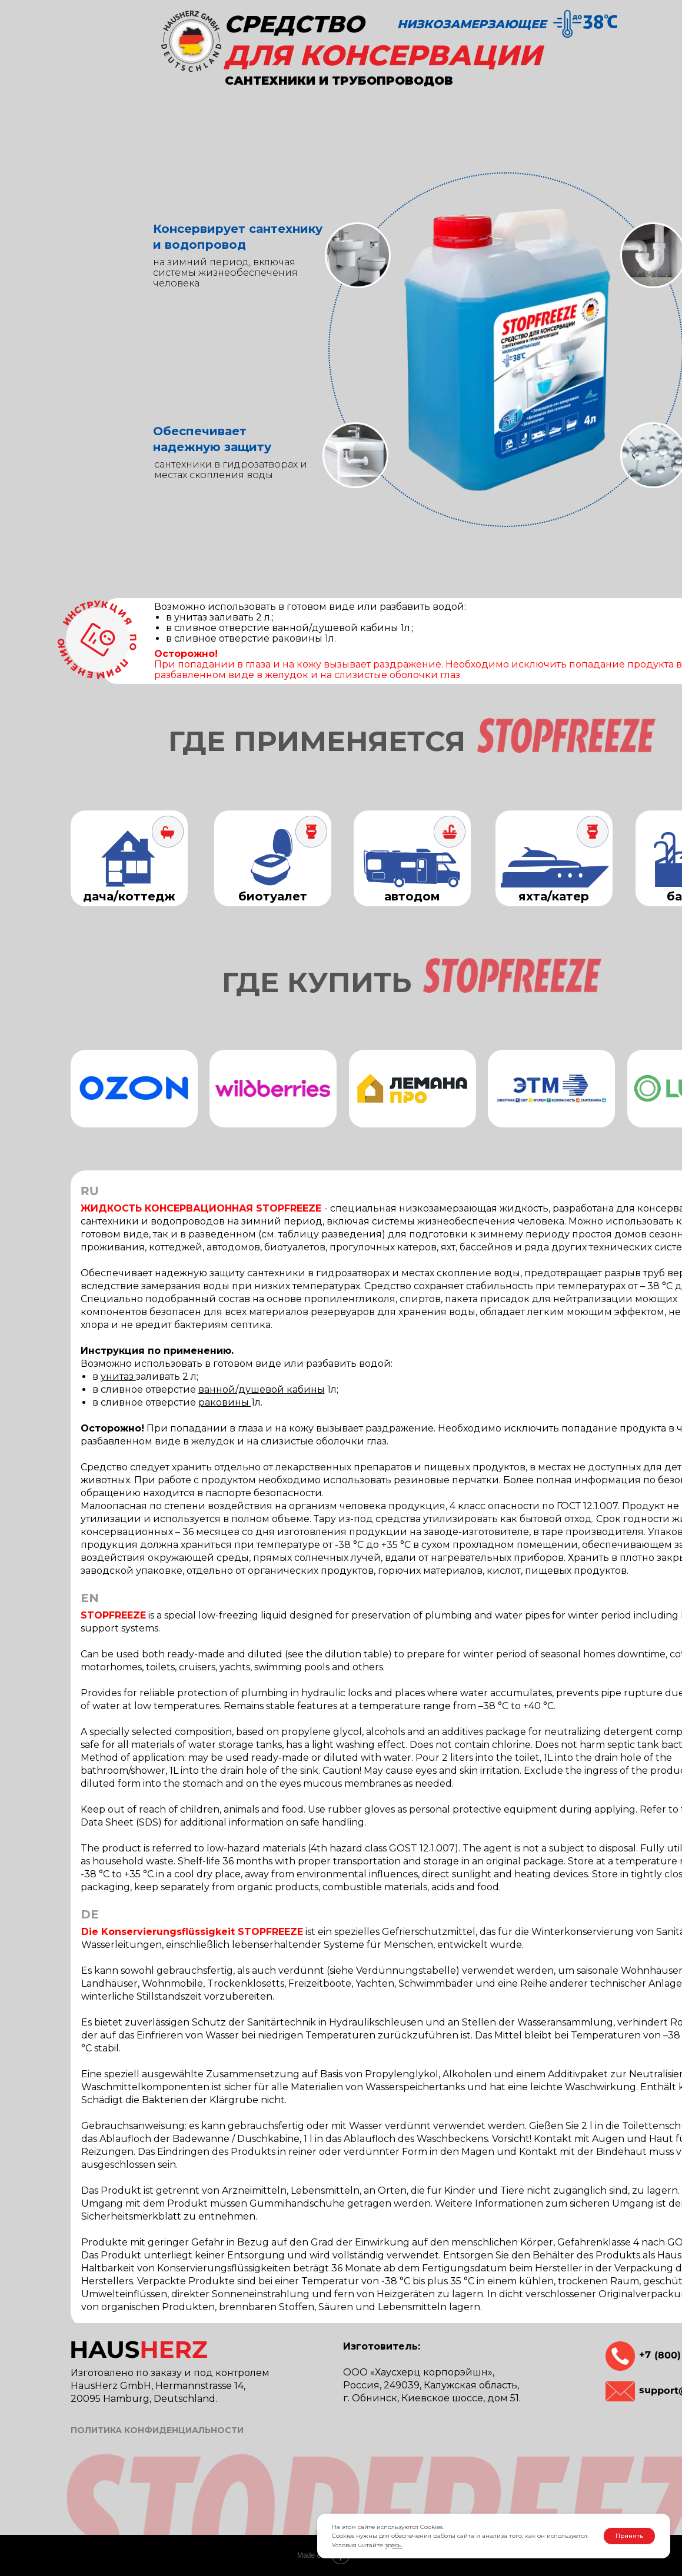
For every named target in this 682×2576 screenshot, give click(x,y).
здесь (393, 2545)
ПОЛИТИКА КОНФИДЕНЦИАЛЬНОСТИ (157, 2430)
